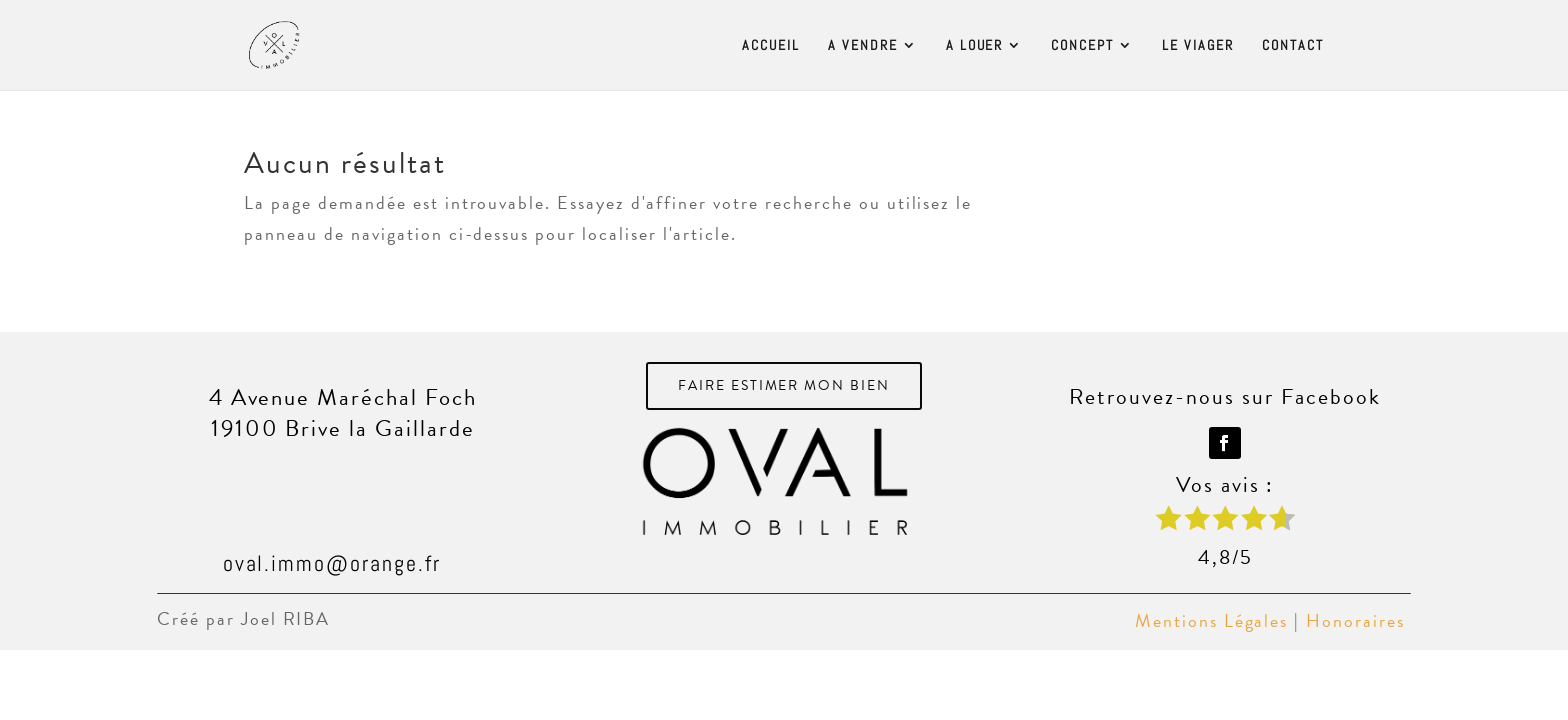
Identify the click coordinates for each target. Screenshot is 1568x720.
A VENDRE (863, 46)
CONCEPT (1082, 46)
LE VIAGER (1198, 46)
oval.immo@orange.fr (332, 563)
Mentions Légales (1212, 620)
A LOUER (975, 46)
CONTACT (1293, 46)
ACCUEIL (771, 46)
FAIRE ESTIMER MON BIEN (784, 385)
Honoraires (1358, 620)
